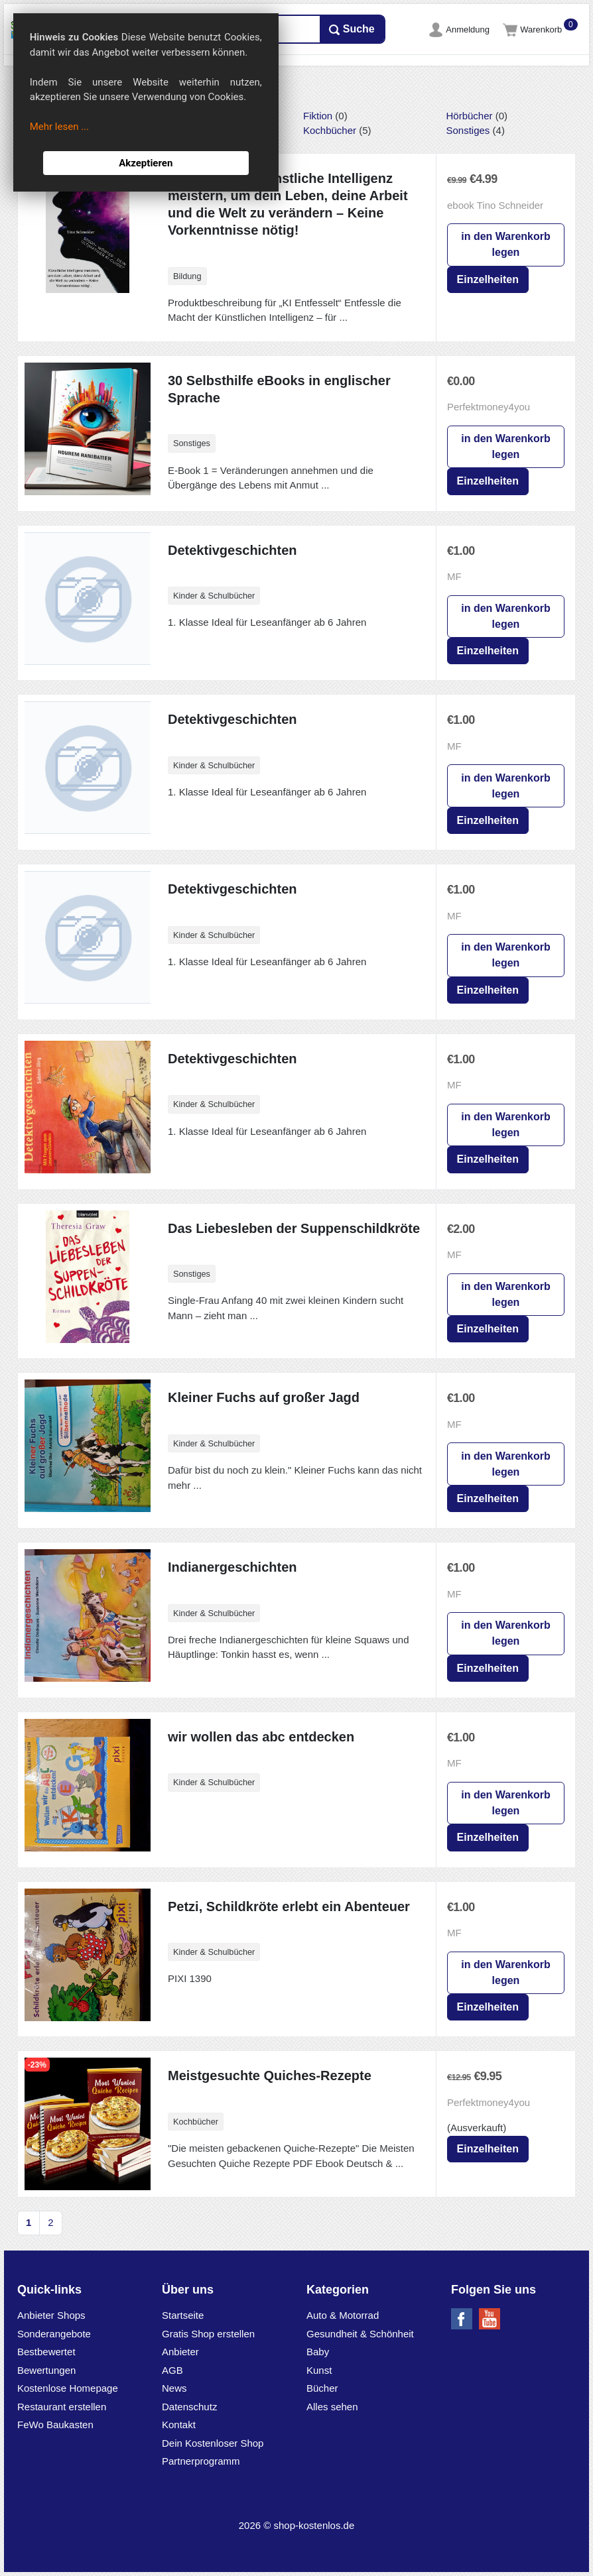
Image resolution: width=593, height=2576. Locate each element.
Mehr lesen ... (59, 127)
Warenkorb (533, 29)
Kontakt (179, 2424)
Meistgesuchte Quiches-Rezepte (269, 2075)
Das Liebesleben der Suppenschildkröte (294, 1228)
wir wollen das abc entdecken (261, 1736)
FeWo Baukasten (55, 2424)
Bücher (322, 2388)
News (174, 2388)
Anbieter (180, 2351)
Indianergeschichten (232, 1567)
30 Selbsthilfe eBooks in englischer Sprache (279, 389)
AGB (172, 2370)
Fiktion (317, 115)
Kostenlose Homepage (67, 2388)
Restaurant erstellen (61, 2406)
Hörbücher (469, 115)
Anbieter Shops (51, 2315)
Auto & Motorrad (342, 2315)
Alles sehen (332, 2406)
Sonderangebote (54, 2333)
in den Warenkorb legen (506, 244)
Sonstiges (468, 130)
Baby (317, 2351)
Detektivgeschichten (232, 550)
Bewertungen (46, 2370)
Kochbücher (329, 130)
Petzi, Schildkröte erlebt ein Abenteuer (289, 1906)
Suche (351, 29)
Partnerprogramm (201, 2461)
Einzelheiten (488, 279)
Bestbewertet (46, 2351)
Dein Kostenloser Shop (212, 2443)
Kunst (319, 2370)
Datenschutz (189, 2406)
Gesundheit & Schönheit (360, 2333)
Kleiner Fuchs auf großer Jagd (264, 1397)
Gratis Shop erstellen (208, 2333)
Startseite (183, 2315)
